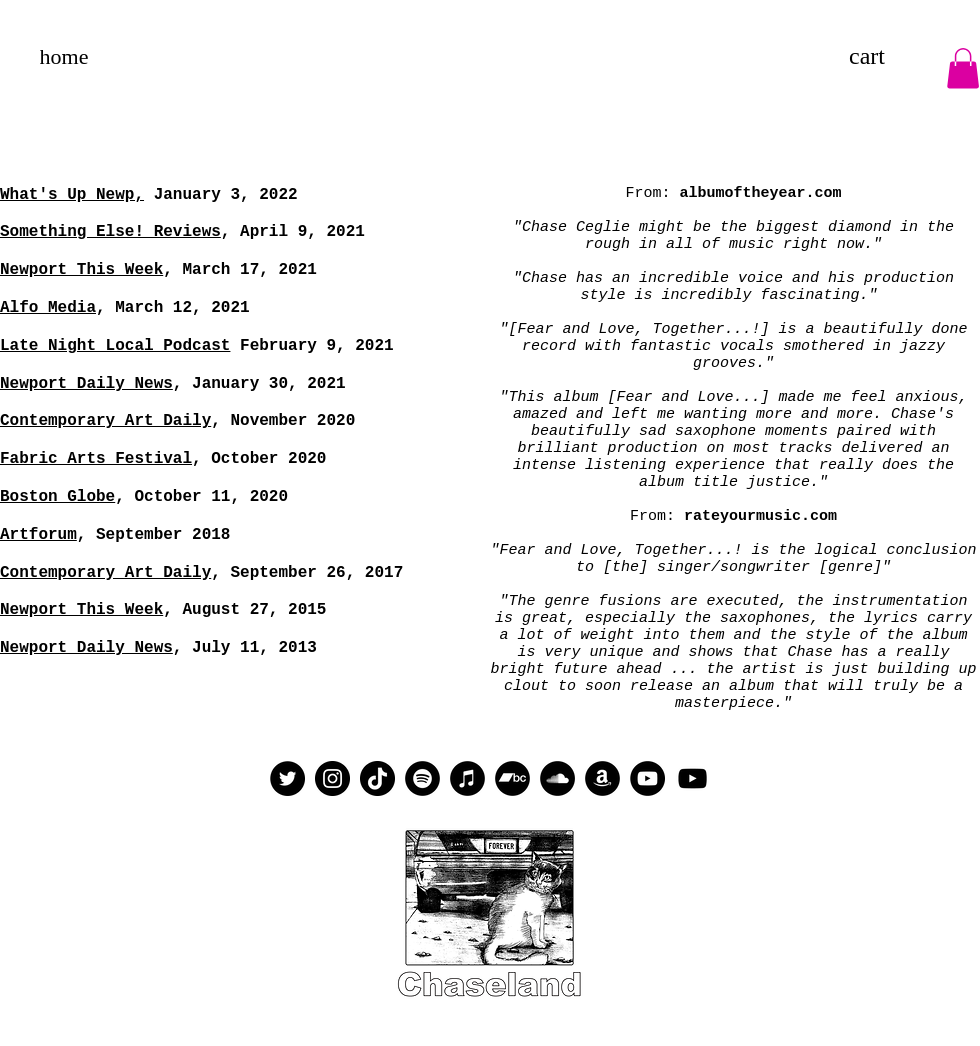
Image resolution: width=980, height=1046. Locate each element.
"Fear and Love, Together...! (616, 550)
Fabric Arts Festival (96, 459)
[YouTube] (647, 778)
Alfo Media (48, 308)
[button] (963, 68)
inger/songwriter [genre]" (778, 567)
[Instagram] (332, 778)
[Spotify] (422, 778)
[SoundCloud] (557, 778)
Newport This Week (81, 270)
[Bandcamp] (512, 778)
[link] (887, 56)
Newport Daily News (86, 648)
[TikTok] (377, 778)
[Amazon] (602, 778)
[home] (64, 57)
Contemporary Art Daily (105, 421)
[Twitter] (287, 778)
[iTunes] (467, 778)
